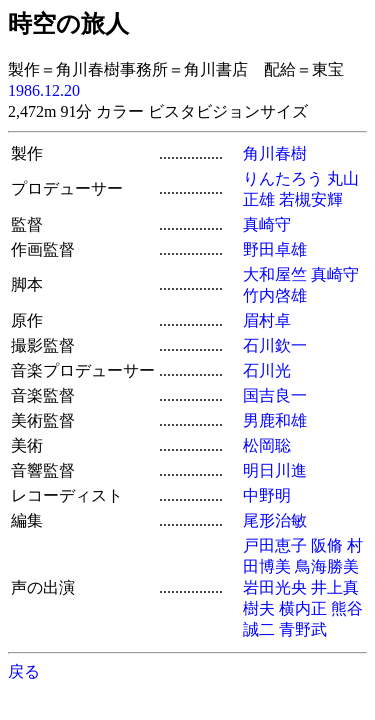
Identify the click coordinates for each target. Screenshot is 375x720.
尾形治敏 (275, 520)
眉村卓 (267, 320)
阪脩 (327, 545)
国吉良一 (275, 395)
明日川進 (275, 470)
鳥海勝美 (327, 566)
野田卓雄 (275, 249)
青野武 (303, 629)
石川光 (267, 370)
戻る (24, 671)
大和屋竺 (275, 274)
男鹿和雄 (275, 420)
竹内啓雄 (275, 295)
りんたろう (283, 178)
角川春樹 (275, 153)
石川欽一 (275, 345)
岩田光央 (275, 587)
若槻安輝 (311, 199)
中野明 (267, 495)
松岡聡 (267, 445)
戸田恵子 (275, 545)
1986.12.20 (44, 90)
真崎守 (267, 224)
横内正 (303, 608)
